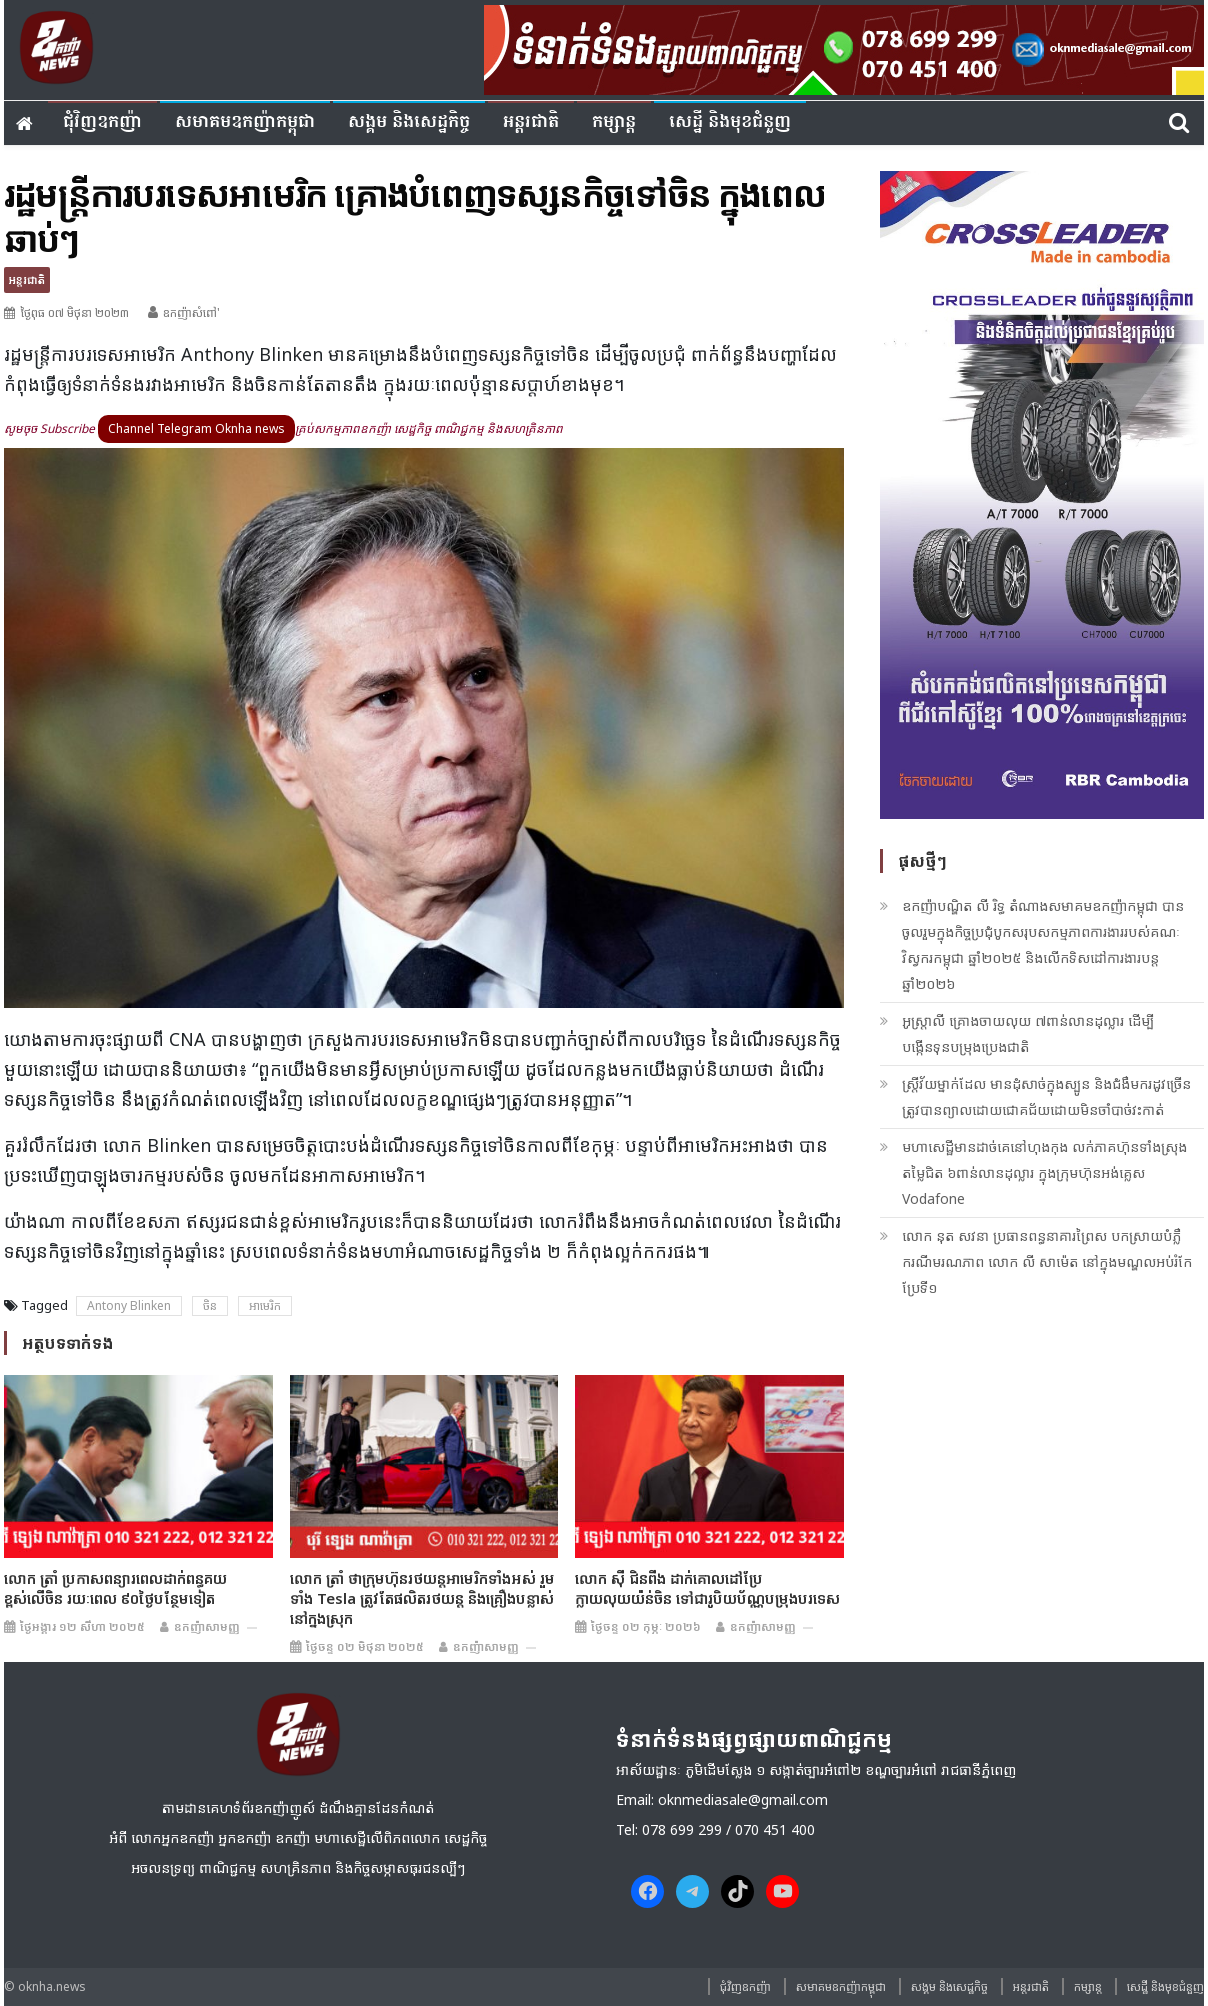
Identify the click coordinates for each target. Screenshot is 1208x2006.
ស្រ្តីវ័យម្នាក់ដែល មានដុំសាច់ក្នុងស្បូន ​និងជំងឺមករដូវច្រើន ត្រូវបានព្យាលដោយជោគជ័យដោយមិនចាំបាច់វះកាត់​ (1046, 1096)
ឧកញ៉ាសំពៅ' (191, 312)
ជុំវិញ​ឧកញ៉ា (102, 122)
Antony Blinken (129, 1305)
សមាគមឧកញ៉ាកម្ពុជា (245, 122)
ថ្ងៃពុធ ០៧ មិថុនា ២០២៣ (74, 312)
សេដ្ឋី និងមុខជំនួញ (730, 122)
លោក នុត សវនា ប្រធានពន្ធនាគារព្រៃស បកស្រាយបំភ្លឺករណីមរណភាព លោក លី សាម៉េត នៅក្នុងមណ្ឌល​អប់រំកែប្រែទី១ (1047, 1261)
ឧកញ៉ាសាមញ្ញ (207, 1626)
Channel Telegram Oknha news (196, 428)
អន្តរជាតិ (531, 122)
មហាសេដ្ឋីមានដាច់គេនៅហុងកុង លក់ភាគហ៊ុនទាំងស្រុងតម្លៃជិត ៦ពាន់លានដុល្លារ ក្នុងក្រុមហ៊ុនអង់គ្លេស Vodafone (1044, 1172)
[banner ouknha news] (844, 47)
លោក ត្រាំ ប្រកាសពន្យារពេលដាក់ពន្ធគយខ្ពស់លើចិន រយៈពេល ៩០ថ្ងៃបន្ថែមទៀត (115, 1588)
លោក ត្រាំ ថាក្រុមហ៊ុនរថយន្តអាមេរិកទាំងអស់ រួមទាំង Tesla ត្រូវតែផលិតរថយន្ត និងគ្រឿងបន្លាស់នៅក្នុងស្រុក (422, 1598)
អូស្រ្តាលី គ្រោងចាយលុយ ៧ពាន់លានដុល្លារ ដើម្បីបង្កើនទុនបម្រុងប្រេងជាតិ (1028, 1033)
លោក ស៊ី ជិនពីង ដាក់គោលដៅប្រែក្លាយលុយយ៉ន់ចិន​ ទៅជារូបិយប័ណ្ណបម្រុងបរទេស (707, 1588)
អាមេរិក (265, 1305)
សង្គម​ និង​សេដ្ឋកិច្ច (409, 122)
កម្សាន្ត (614, 122)
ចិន (210, 1305)
